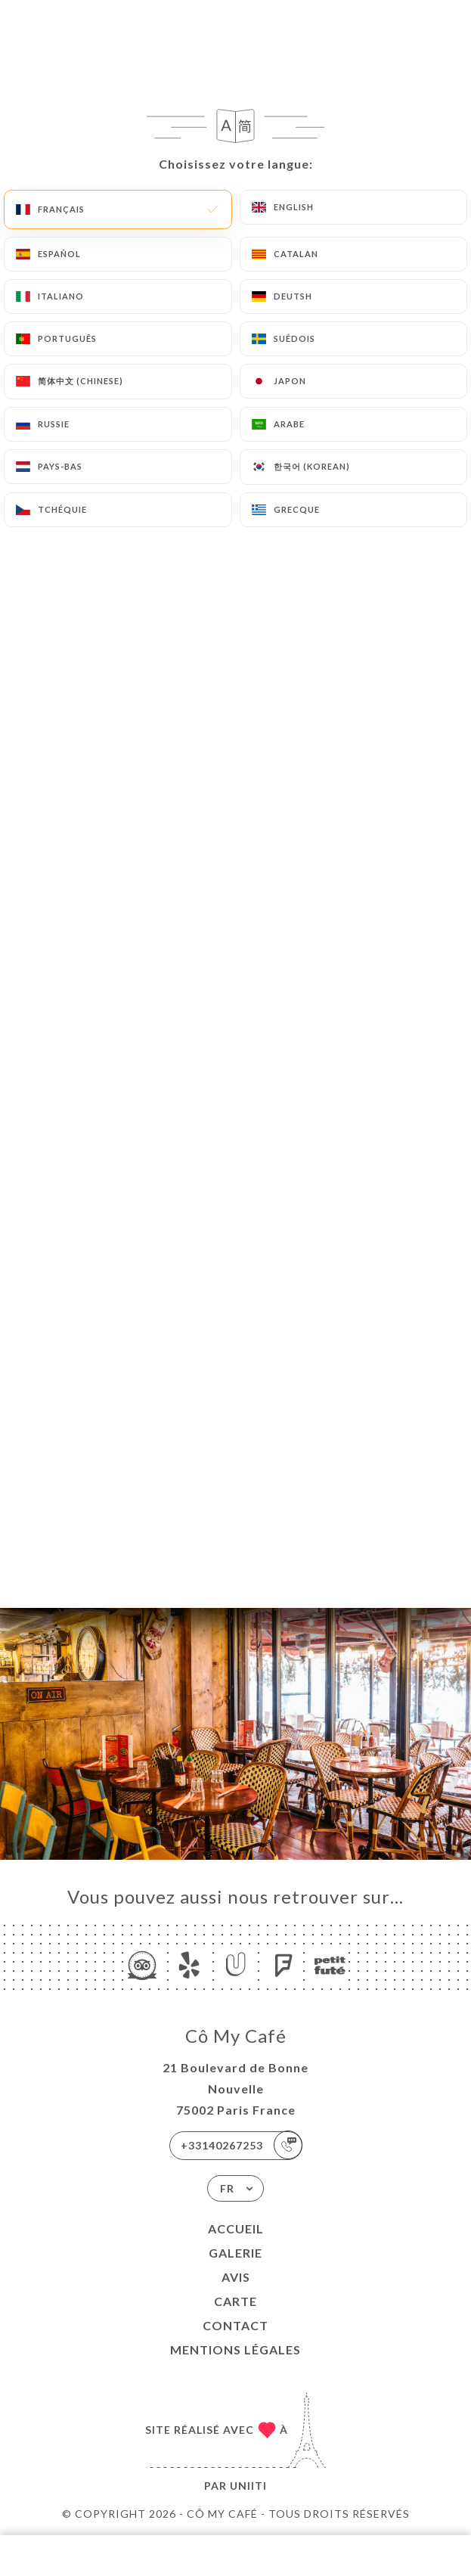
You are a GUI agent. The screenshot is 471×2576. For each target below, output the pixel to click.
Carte (235, 2301)
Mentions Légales (235, 2349)
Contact (235, 2325)
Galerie (235, 2252)
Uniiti (248, 2485)
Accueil (236, 2228)
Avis (236, 2277)
